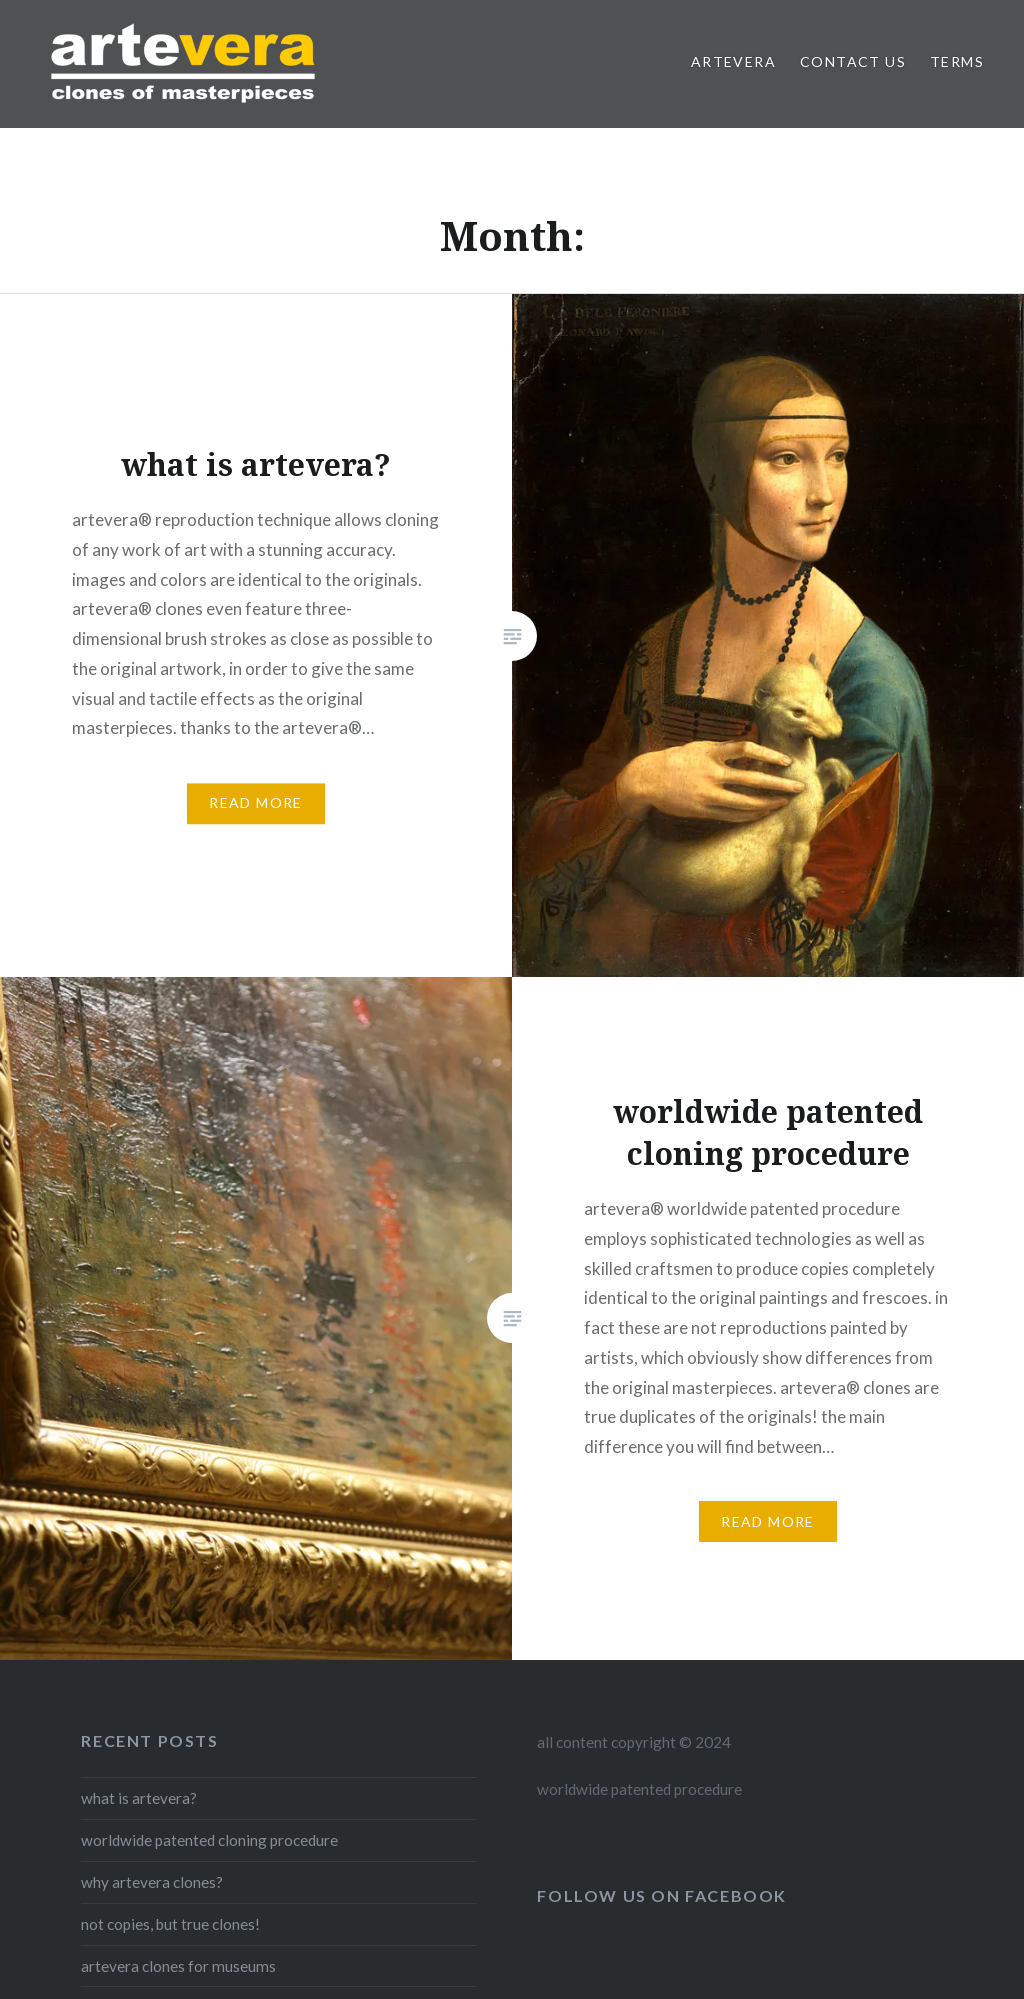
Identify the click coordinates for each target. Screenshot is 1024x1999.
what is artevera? (139, 1798)
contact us (853, 61)
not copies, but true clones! (170, 1924)
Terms (957, 61)
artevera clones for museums (178, 1966)
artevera (733, 61)
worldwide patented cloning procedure (209, 1840)
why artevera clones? (152, 1882)
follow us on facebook (662, 1895)
